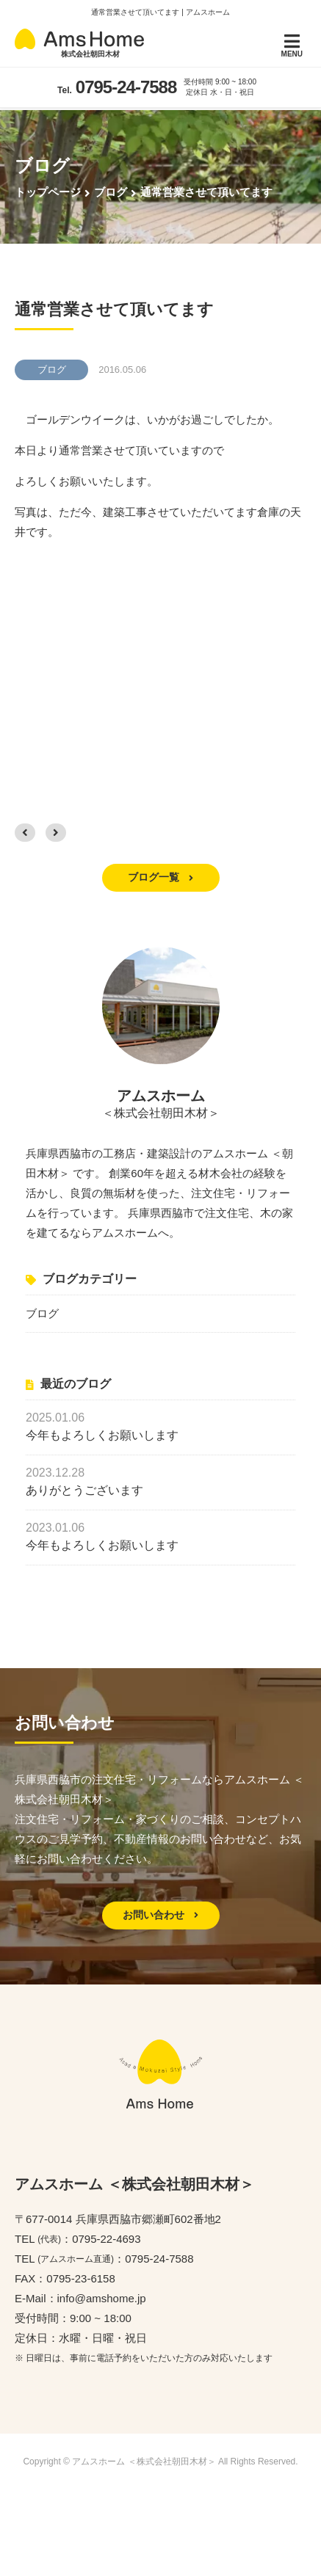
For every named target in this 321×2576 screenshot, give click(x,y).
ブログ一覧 (161, 877)
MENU (292, 45)
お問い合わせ (161, 1915)
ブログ (42, 1313)
